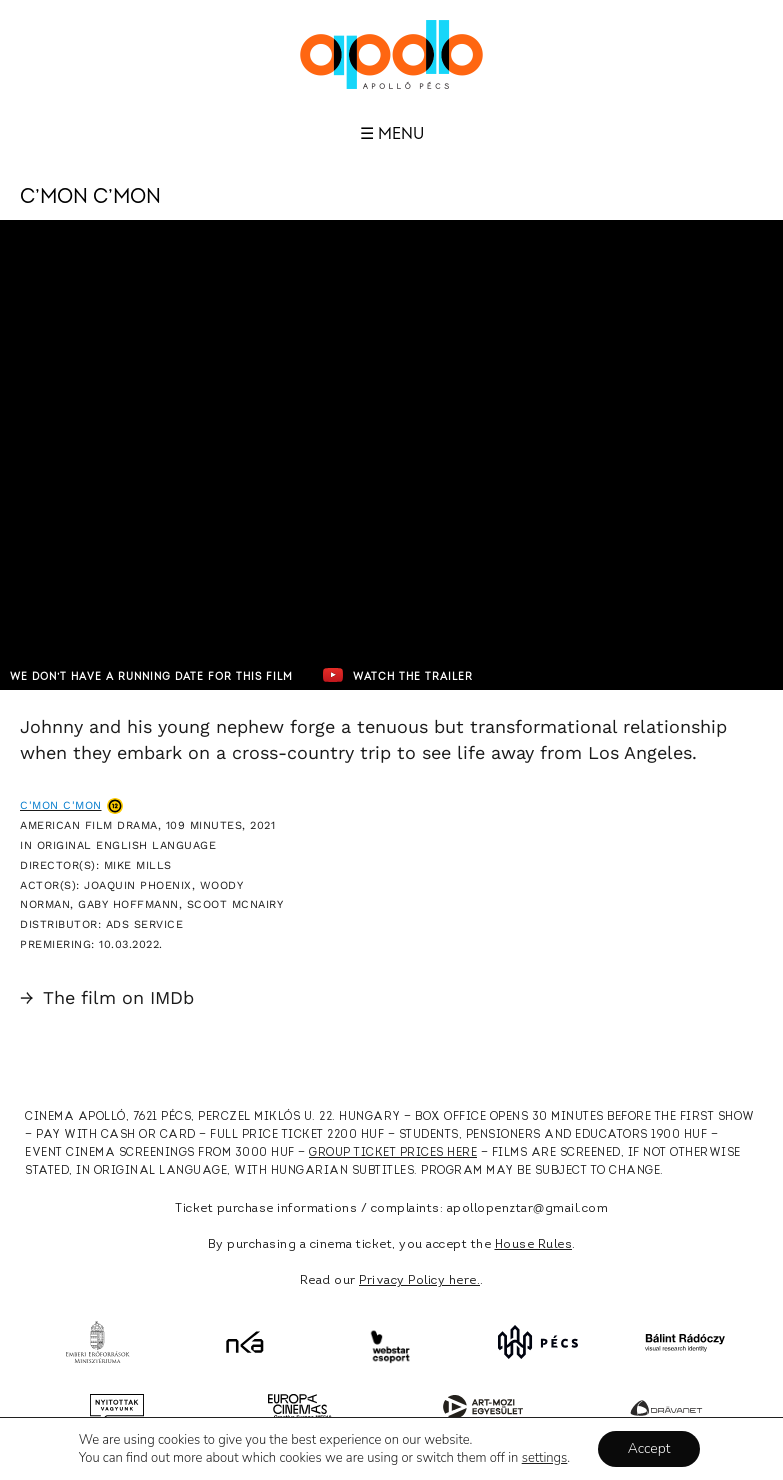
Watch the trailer (398, 675)
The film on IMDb (107, 997)
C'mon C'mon (61, 805)
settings (545, 1458)
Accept (649, 1448)
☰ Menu (392, 134)
